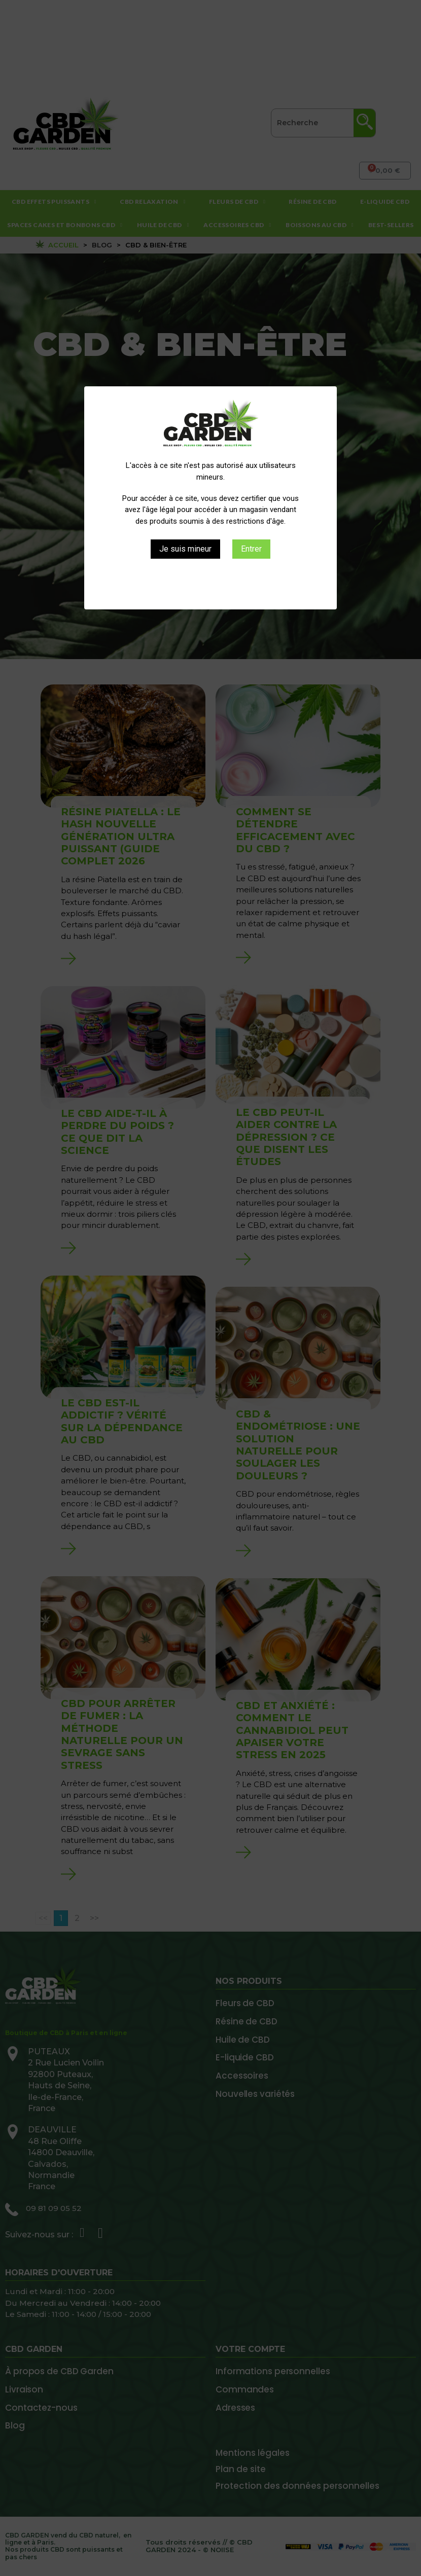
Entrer (251, 549)
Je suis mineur (185, 549)
